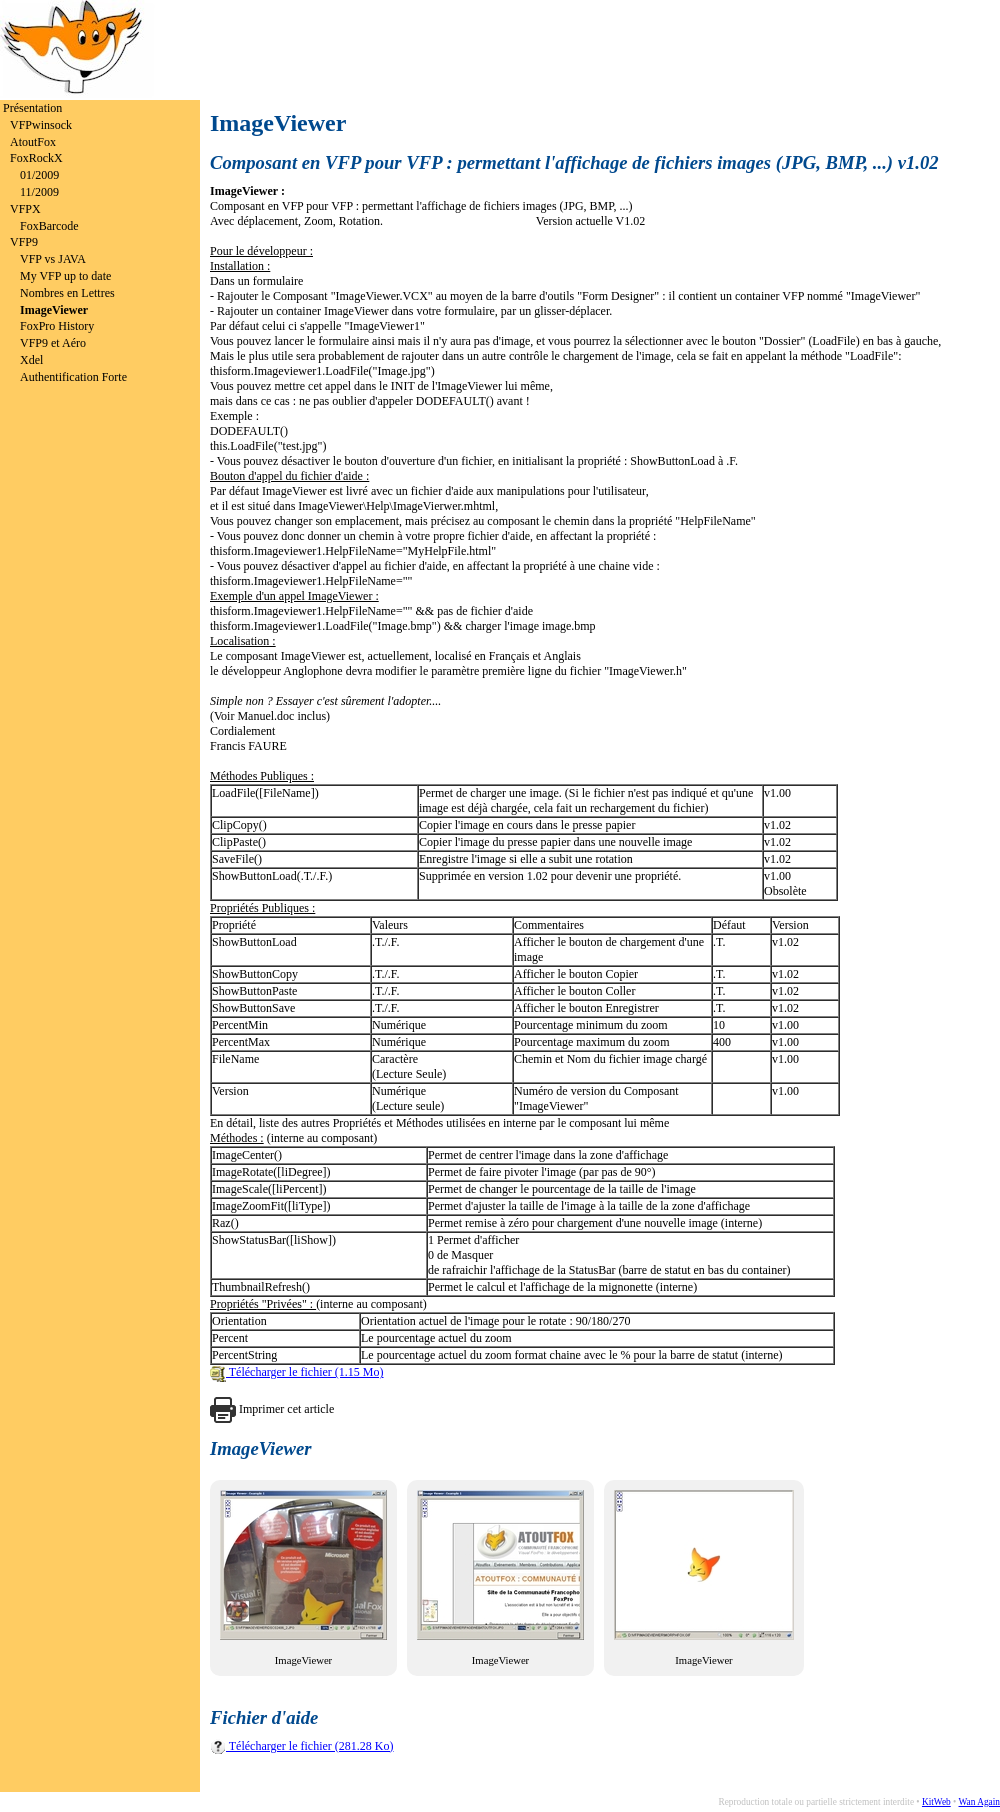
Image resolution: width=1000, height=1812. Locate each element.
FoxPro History (57, 326)
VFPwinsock (41, 125)
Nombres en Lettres (67, 293)
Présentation (32, 108)
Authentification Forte (73, 377)
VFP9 (24, 242)
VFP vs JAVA (53, 259)
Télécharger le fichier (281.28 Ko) (301, 1746)
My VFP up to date (65, 276)
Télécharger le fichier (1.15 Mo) (297, 1372)
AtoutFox (33, 142)
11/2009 (39, 192)
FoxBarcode (49, 226)
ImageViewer (54, 310)
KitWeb (936, 1802)
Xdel (31, 360)
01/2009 (39, 175)
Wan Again (979, 1802)
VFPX (25, 209)
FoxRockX (36, 158)
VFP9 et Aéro (53, 343)
